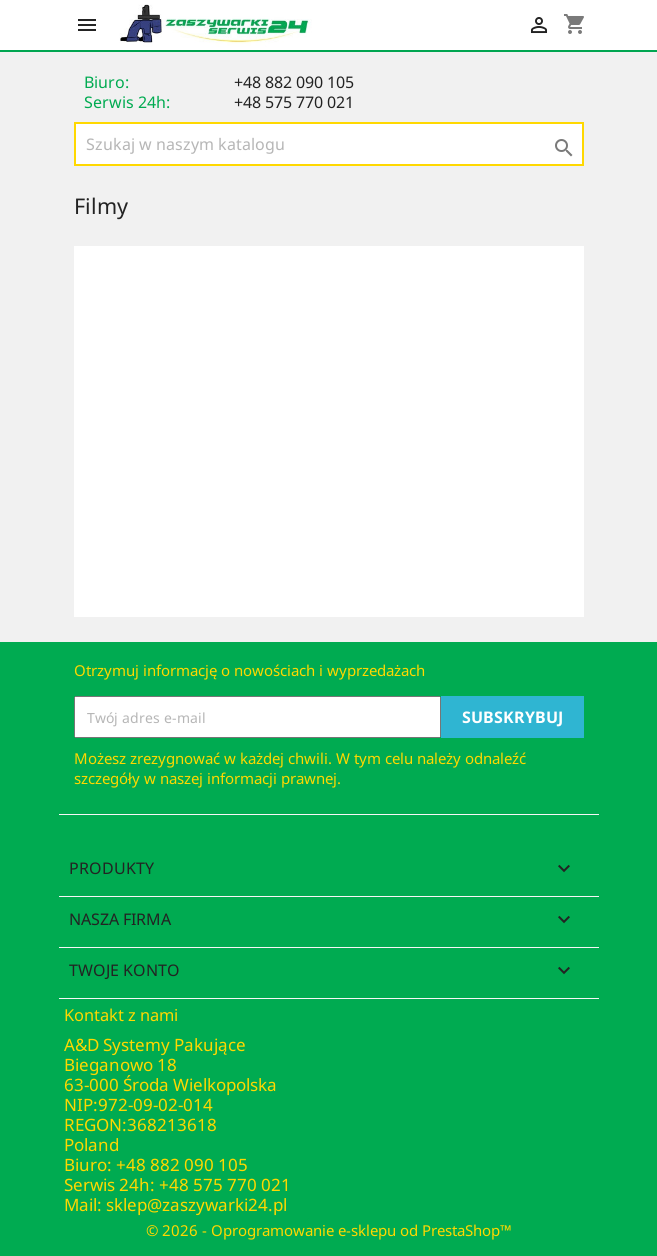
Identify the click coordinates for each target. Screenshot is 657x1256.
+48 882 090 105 (294, 82)
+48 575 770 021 (294, 102)
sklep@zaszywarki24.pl (196, 1204)
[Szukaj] (329, 144)
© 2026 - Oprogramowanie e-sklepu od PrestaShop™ (329, 1230)
